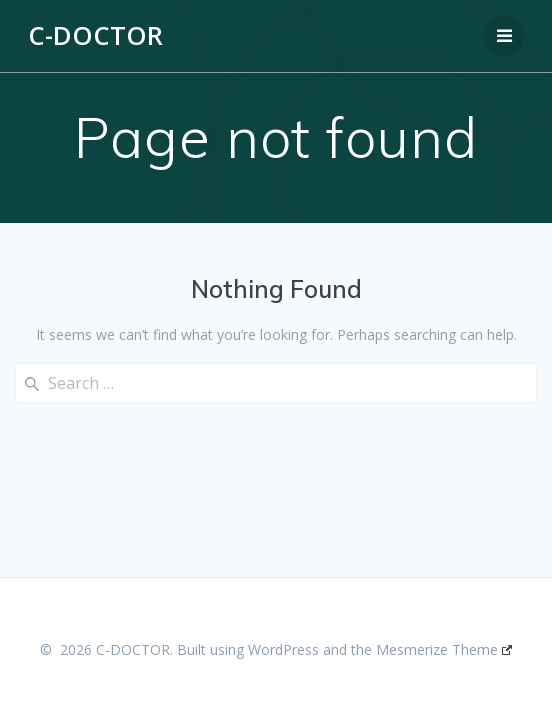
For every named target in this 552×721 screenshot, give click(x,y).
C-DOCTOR (95, 36)
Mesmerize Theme (444, 649)
